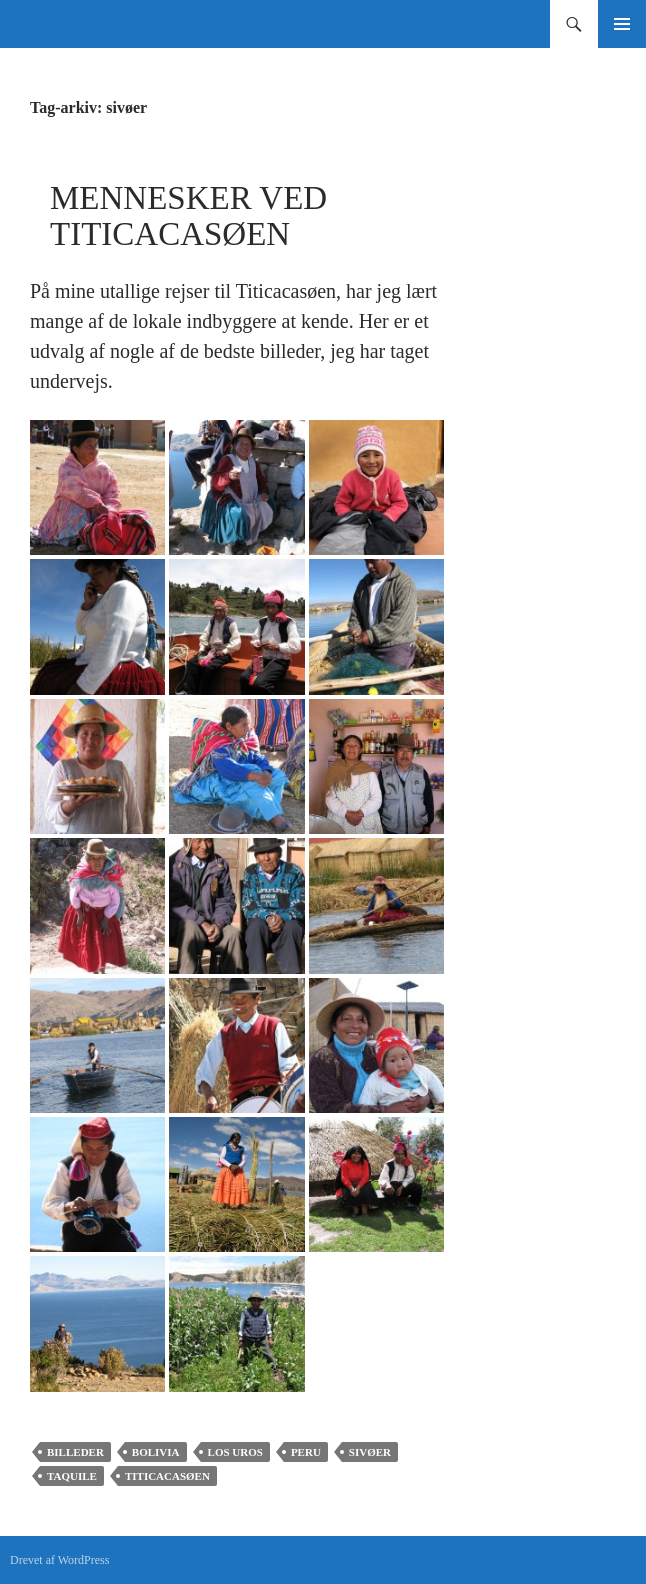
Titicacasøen (167, 1476)
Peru (306, 1452)
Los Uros (235, 1452)
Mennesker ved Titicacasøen (188, 216)
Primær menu (622, 24)
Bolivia (156, 1452)
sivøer (370, 1452)
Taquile (72, 1476)
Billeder (75, 1452)
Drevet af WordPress (59, 1560)
